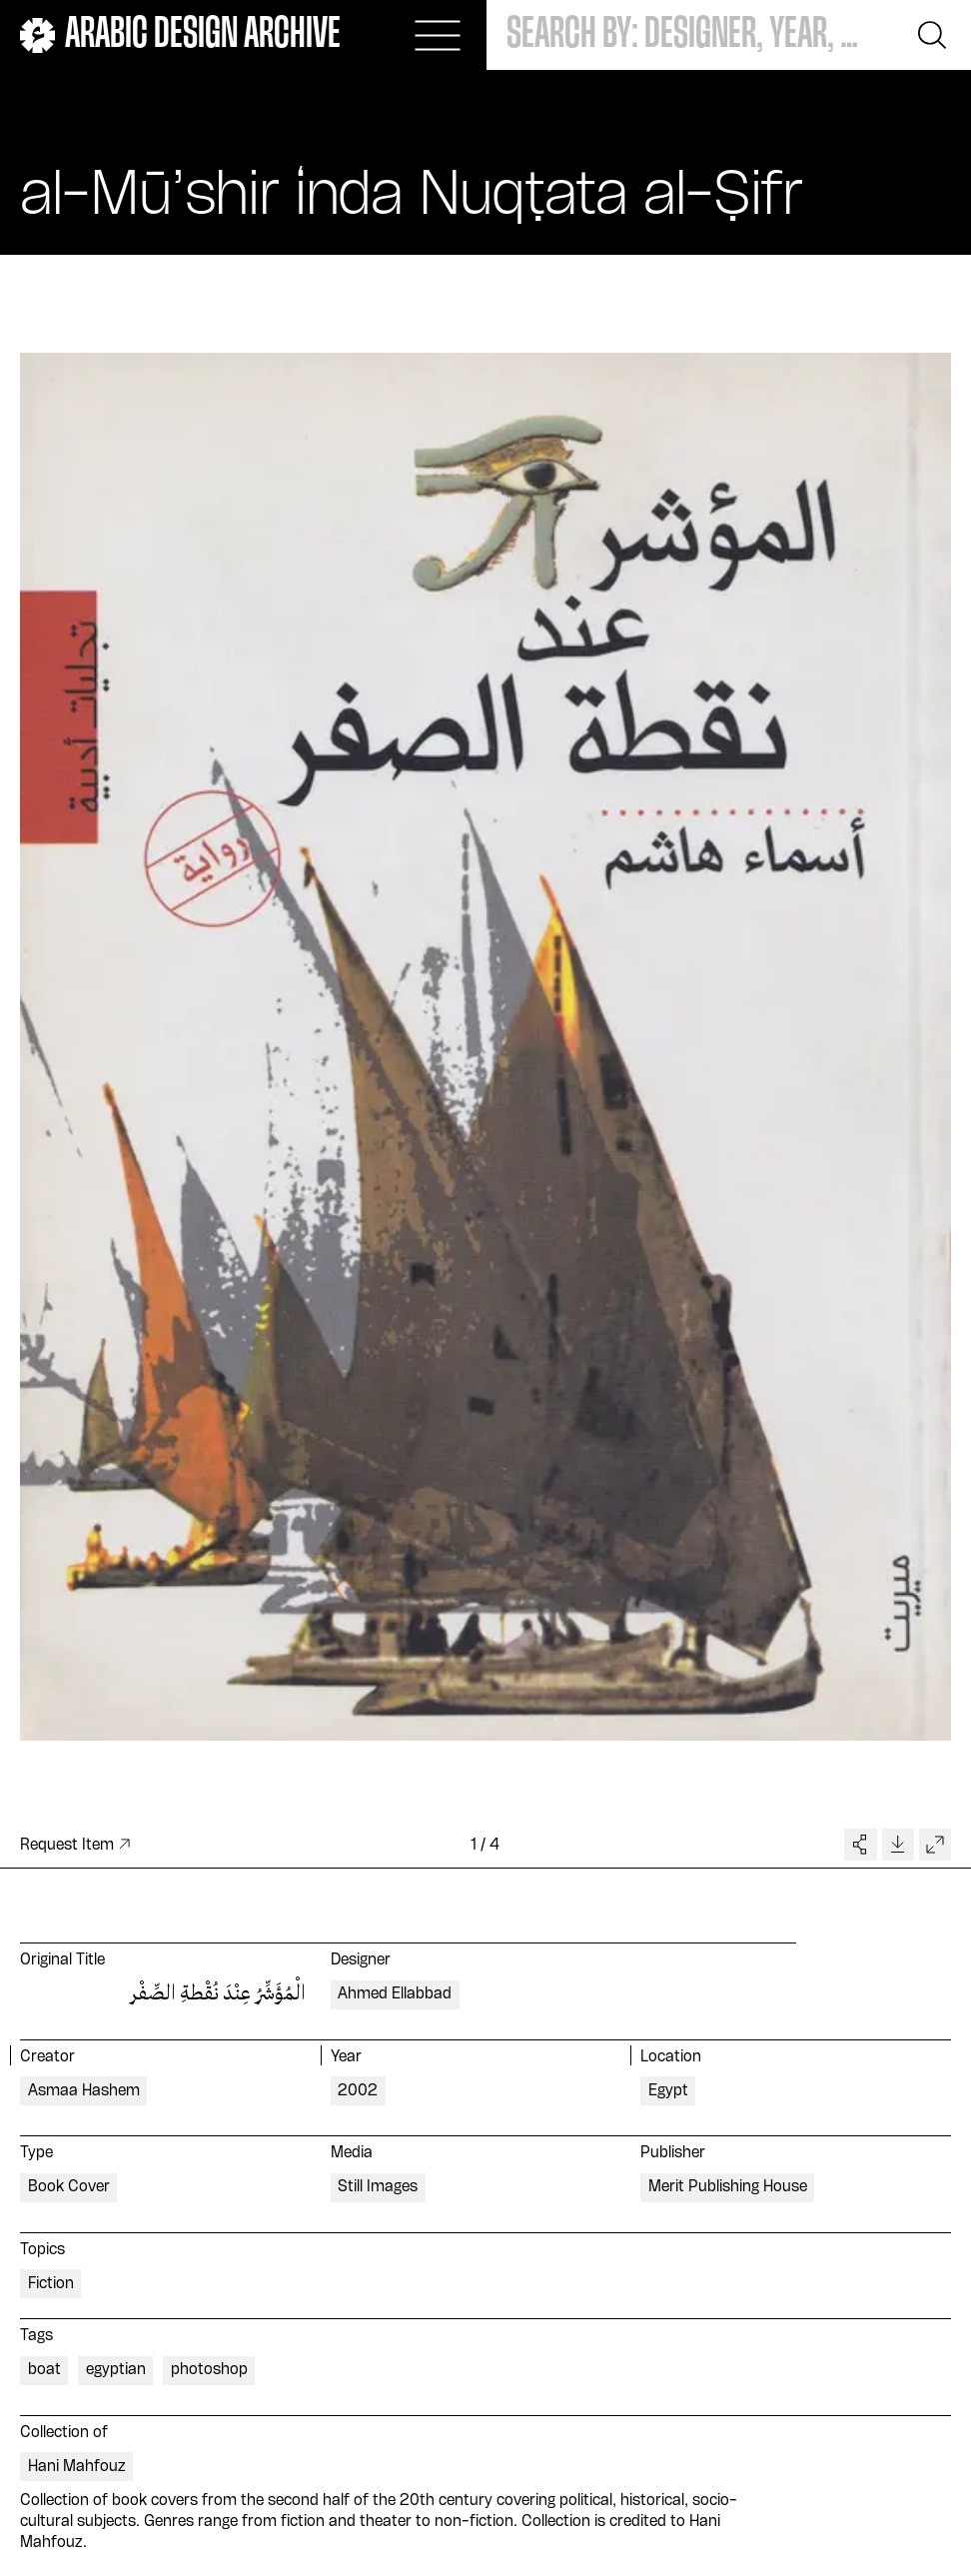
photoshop (209, 2370)
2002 (358, 2091)
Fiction (51, 2284)
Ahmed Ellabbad (395, 1994)
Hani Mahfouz (77, 2467)
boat (44, 2370)
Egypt (668, 2091)
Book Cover (69, 2187)
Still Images (378, 2187)
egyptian (116, 2370)
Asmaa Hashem (84, 2091)
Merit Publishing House (727, 2187)
